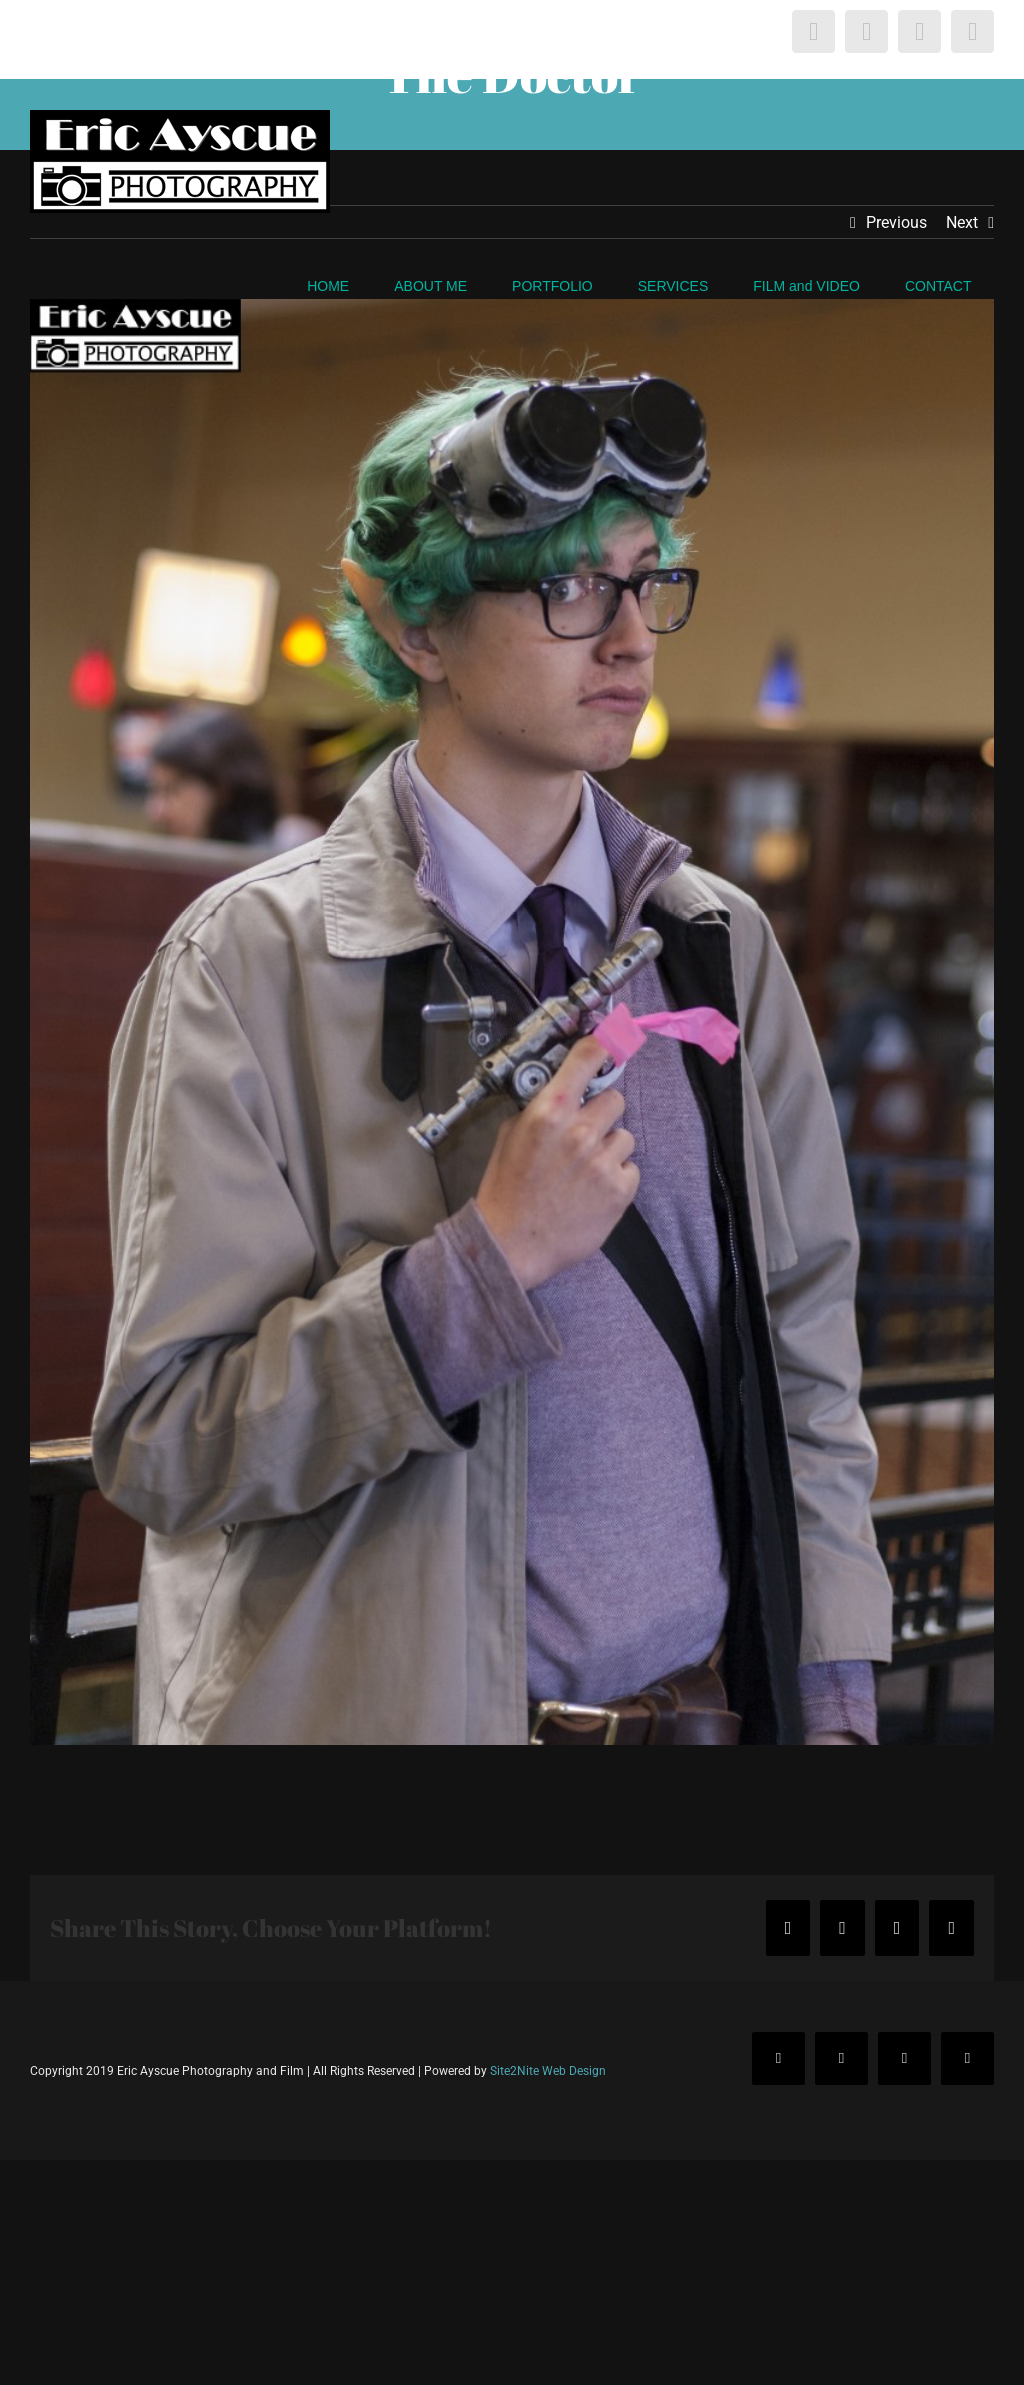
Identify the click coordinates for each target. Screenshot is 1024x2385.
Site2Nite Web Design (548, 2071)
